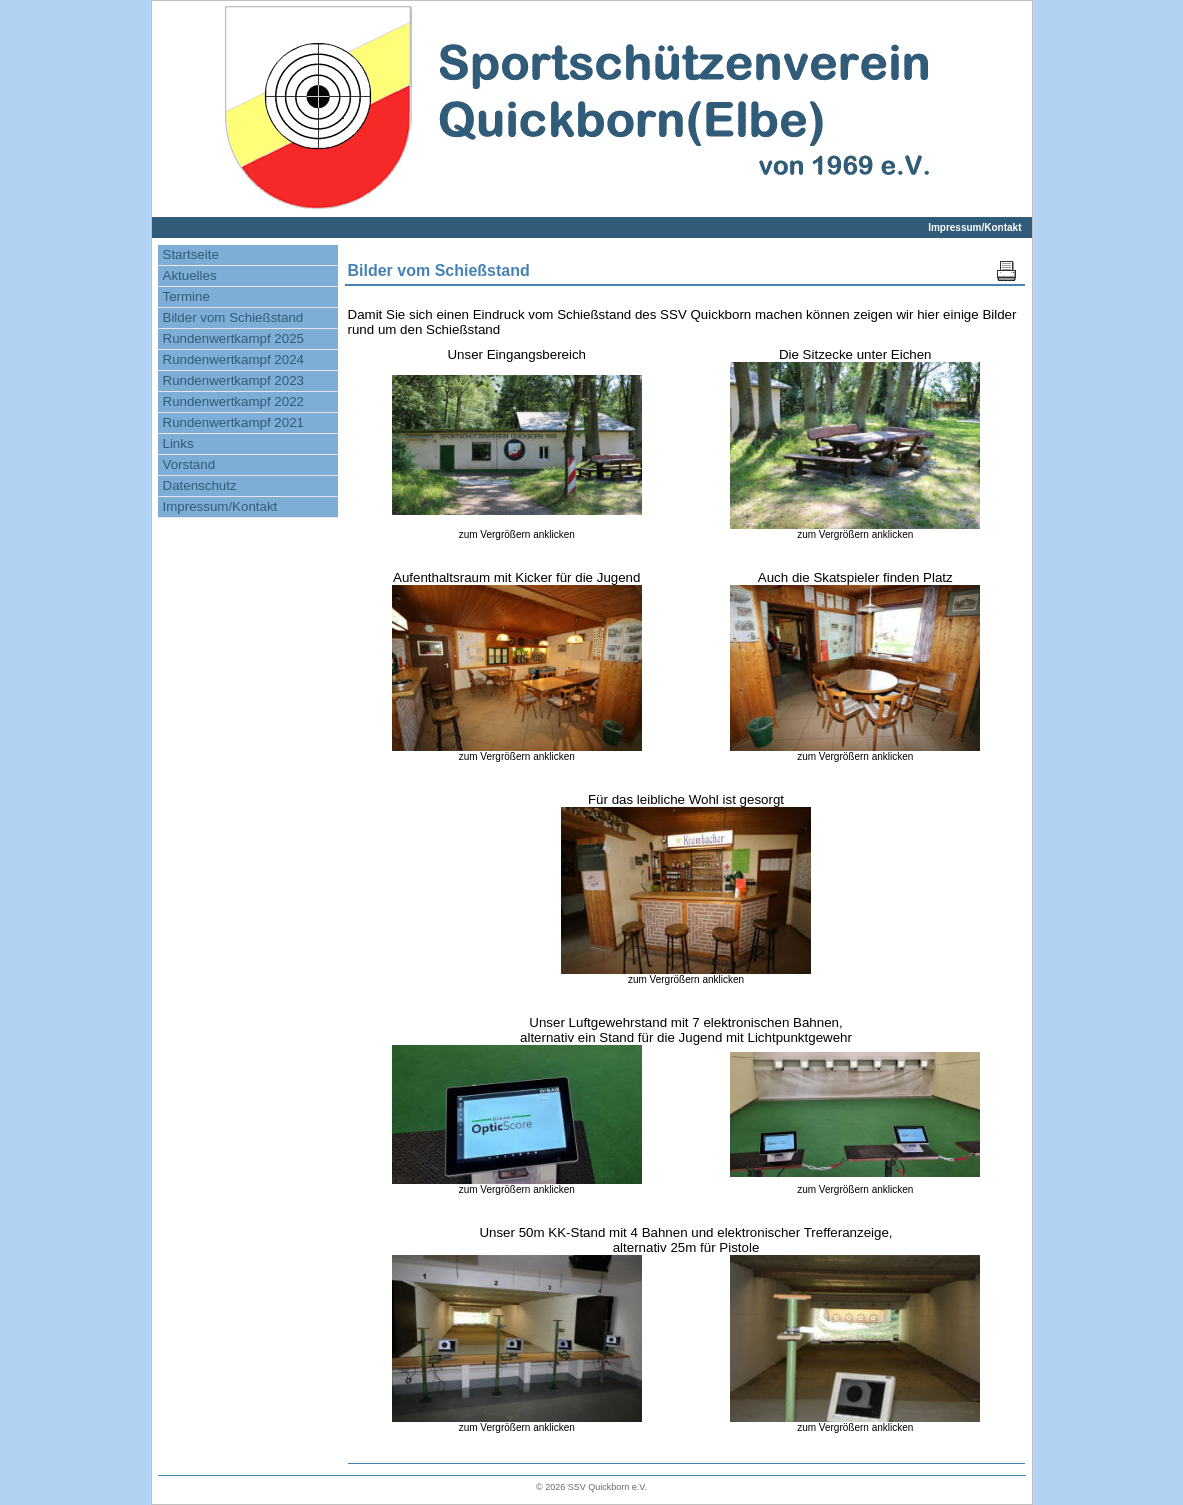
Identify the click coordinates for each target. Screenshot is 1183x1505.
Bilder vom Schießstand (233, 317)
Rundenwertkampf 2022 (234, 401)
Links (178, 443)
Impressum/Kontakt (974, 227)
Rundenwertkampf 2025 (234, 338)
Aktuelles (190, 275)
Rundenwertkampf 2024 (234, 359)
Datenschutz (200, 485)
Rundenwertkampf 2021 (234, 422)
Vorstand (189, 464)
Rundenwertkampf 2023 (234, 380)
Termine (186, 296)
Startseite (191, 254)
